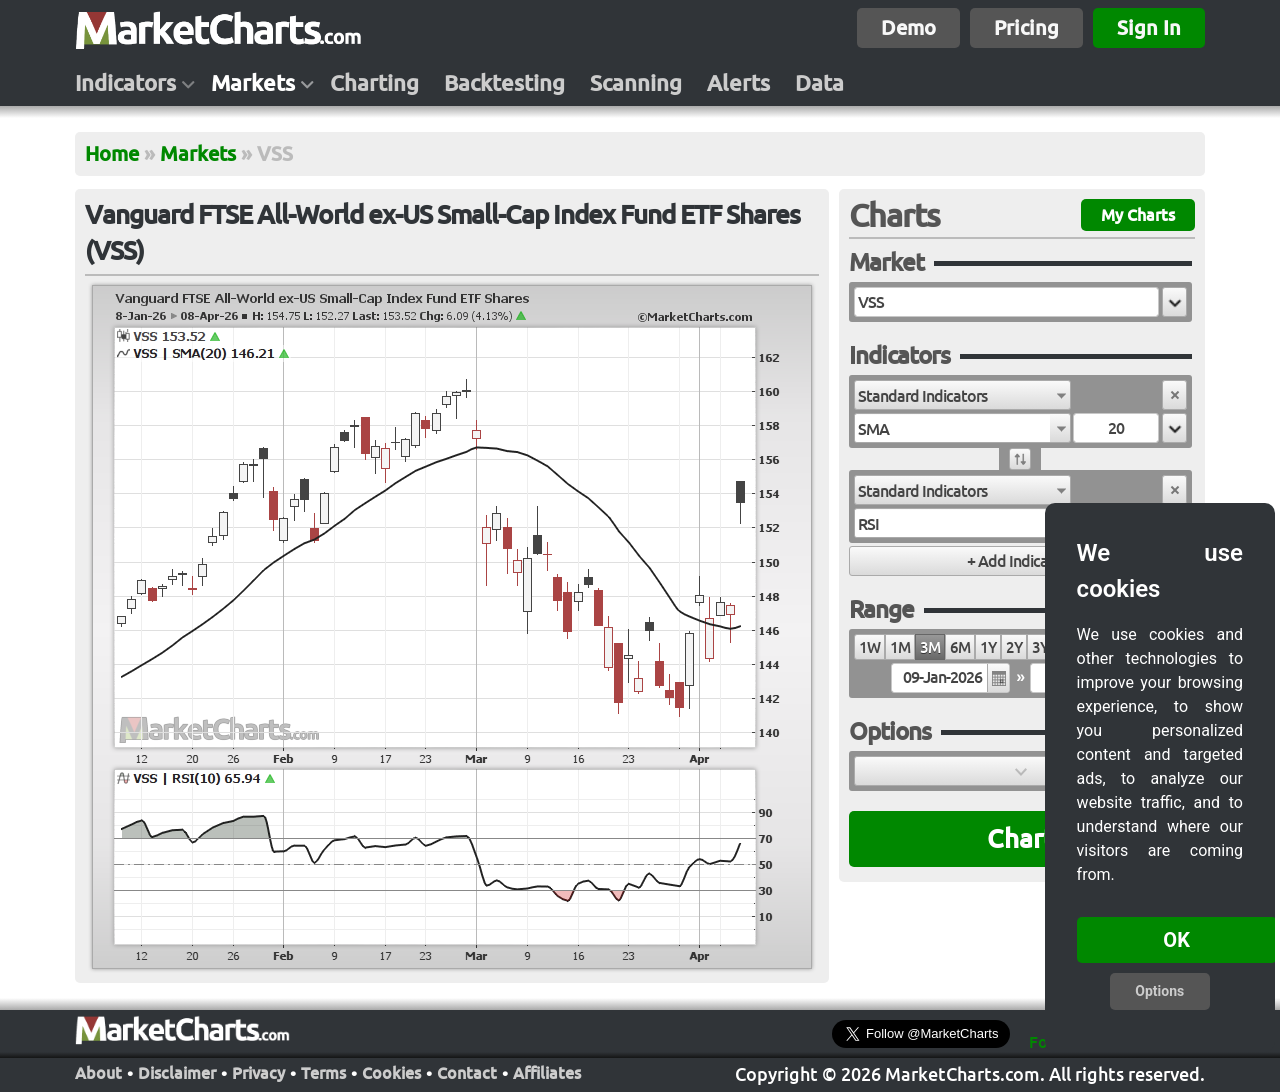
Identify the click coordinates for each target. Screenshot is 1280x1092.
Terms (323, 1071)
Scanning (636, 83)
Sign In (1149, 27)
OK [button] (1176, 940)
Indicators (125, 83)
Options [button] (1159, 991)
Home (112, 153)
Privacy (258, 1071)
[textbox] (1006, 302)
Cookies (391, 1071)
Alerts (738, 83)
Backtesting (504, 83)
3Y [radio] (1040, 647)
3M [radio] (930, 647)
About (98, 1071)
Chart (1020, 838)
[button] (1174, 302)
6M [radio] (960, 647)
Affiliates (547, 1071)
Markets (253, 83)
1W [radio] (869, 647)
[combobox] (962, 395)
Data (819, 83)
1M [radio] (900, 647)
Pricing (1026, 27)
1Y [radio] (988, 647)
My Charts (1138, 215)
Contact (467, 1071)
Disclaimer (177, 1071)
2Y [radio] (1014, 647)
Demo (908, 27)
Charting (374, 83)
